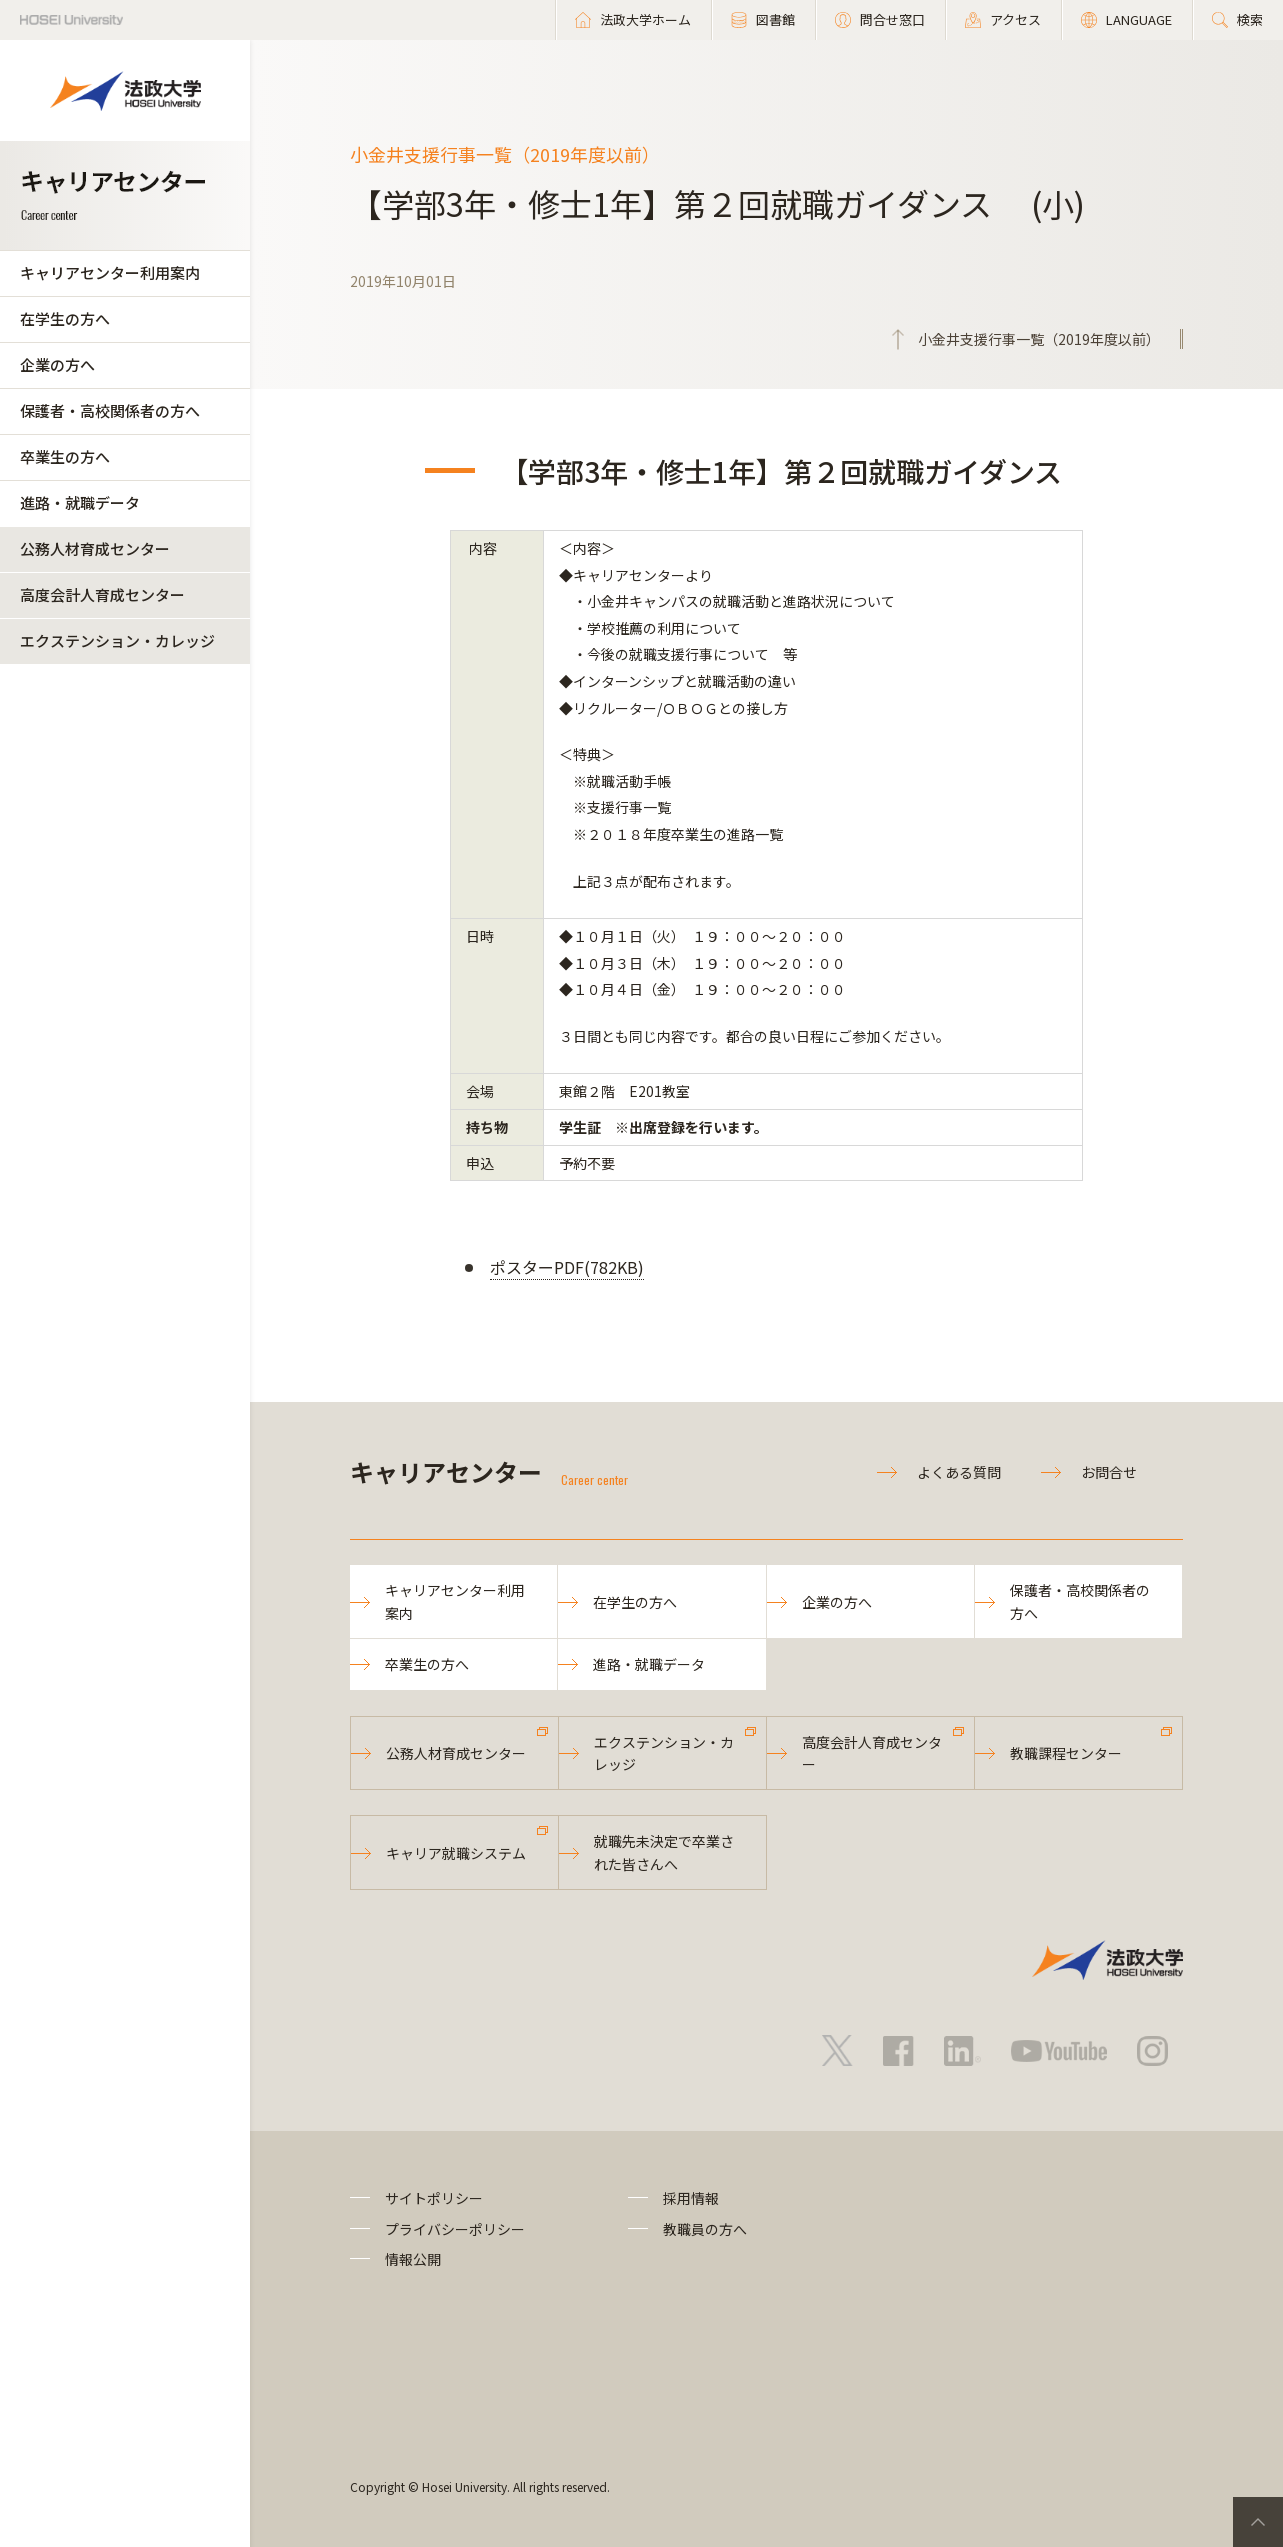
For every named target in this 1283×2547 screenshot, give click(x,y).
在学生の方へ (65, 318)
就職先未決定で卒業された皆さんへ (664, 1852)
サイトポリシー (434, 2198)
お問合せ (1109, 1472)
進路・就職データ (80, 502)
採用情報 (691, 2198)
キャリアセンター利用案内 (110, 272)
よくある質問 (959, 1472)
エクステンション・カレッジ (117, 640)
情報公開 (413, 2259)
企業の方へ (57, 364)
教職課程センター (1066, 1753)
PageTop (1258, 2522)
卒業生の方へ (65, 456)
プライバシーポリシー (455, 2229)
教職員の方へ (705, 2229)
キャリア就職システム (456, 1853)
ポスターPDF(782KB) (567, 1267)
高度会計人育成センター (102, 594)
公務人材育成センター (95, 548)
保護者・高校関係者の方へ (110, 410)
